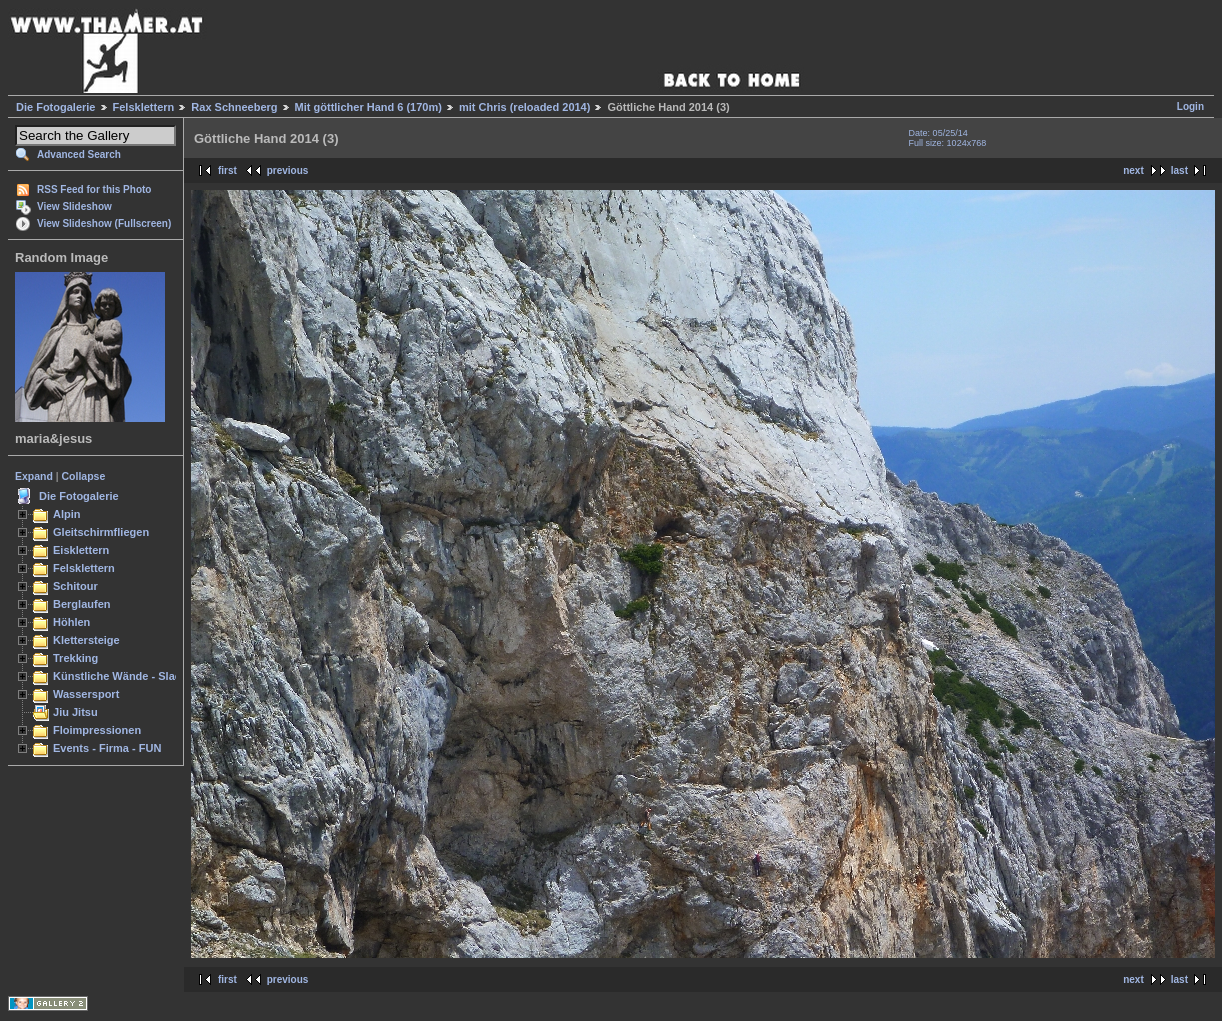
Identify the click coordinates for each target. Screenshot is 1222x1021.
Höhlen (71, 622)
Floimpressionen (97, 730)
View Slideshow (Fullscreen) (104, 223)
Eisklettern (81, 550)
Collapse (84, 476)
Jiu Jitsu (75, 712)
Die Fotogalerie (55, 107)
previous (288, 170)
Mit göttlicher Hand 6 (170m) (368, 107)
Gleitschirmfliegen (101, 532)
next (1133, 170)
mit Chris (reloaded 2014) (524, 107)
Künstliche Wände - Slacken (126, 676)
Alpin (67, 514)
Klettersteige (86, 640)
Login (1190, 106)
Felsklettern (144, 107)
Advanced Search (79, 154)
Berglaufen (82, 604)
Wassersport (86, 694)
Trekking (75, 658)
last (1179, 170)
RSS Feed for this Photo (94, 189)
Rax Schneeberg (234, 107)
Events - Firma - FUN (107, 748)
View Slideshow (74, 206)
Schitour (75, 586)
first (227, 170)
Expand (34, 476)
